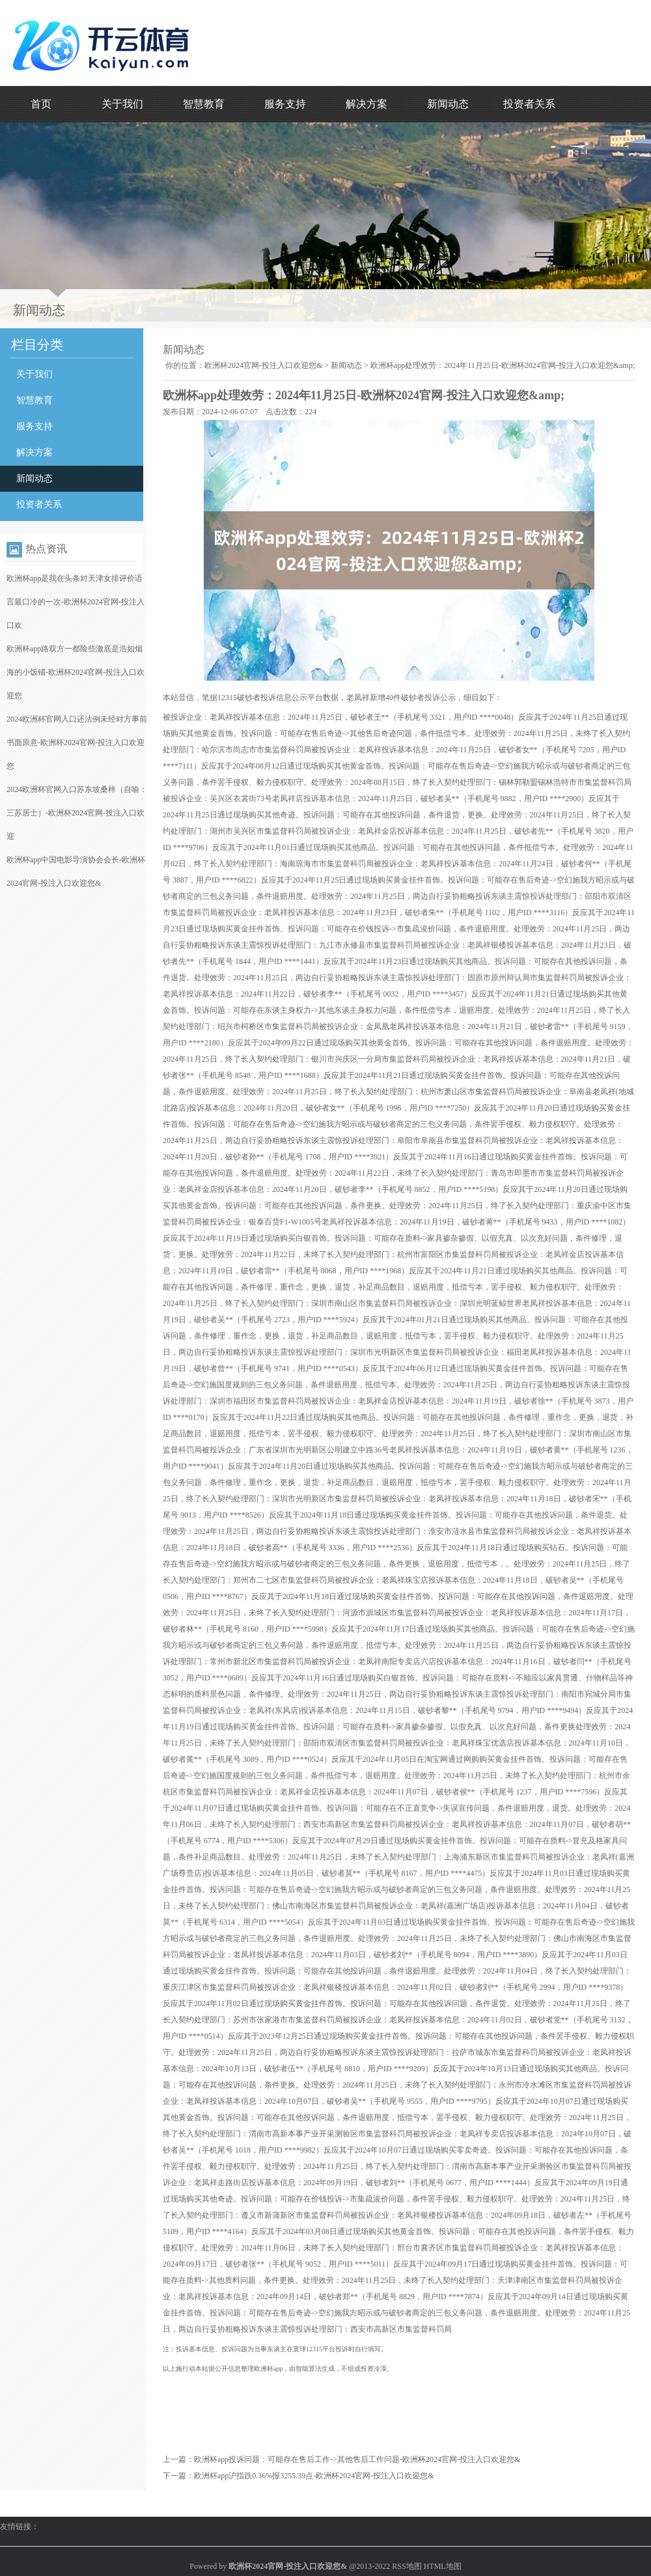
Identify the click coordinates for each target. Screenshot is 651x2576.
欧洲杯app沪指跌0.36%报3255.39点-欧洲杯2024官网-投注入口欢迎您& (314, 2475)
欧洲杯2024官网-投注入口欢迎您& (263, 365)
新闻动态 (448, 103)
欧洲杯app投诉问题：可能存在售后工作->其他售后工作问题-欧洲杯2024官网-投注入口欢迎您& (357, 2459)
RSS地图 (406, 2566)
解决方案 (366, 103)
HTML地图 (443, 2566)
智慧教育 (204, 103)
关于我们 (122, 103)
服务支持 (285, 103)
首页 (41, 103)
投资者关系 (529, 103)
